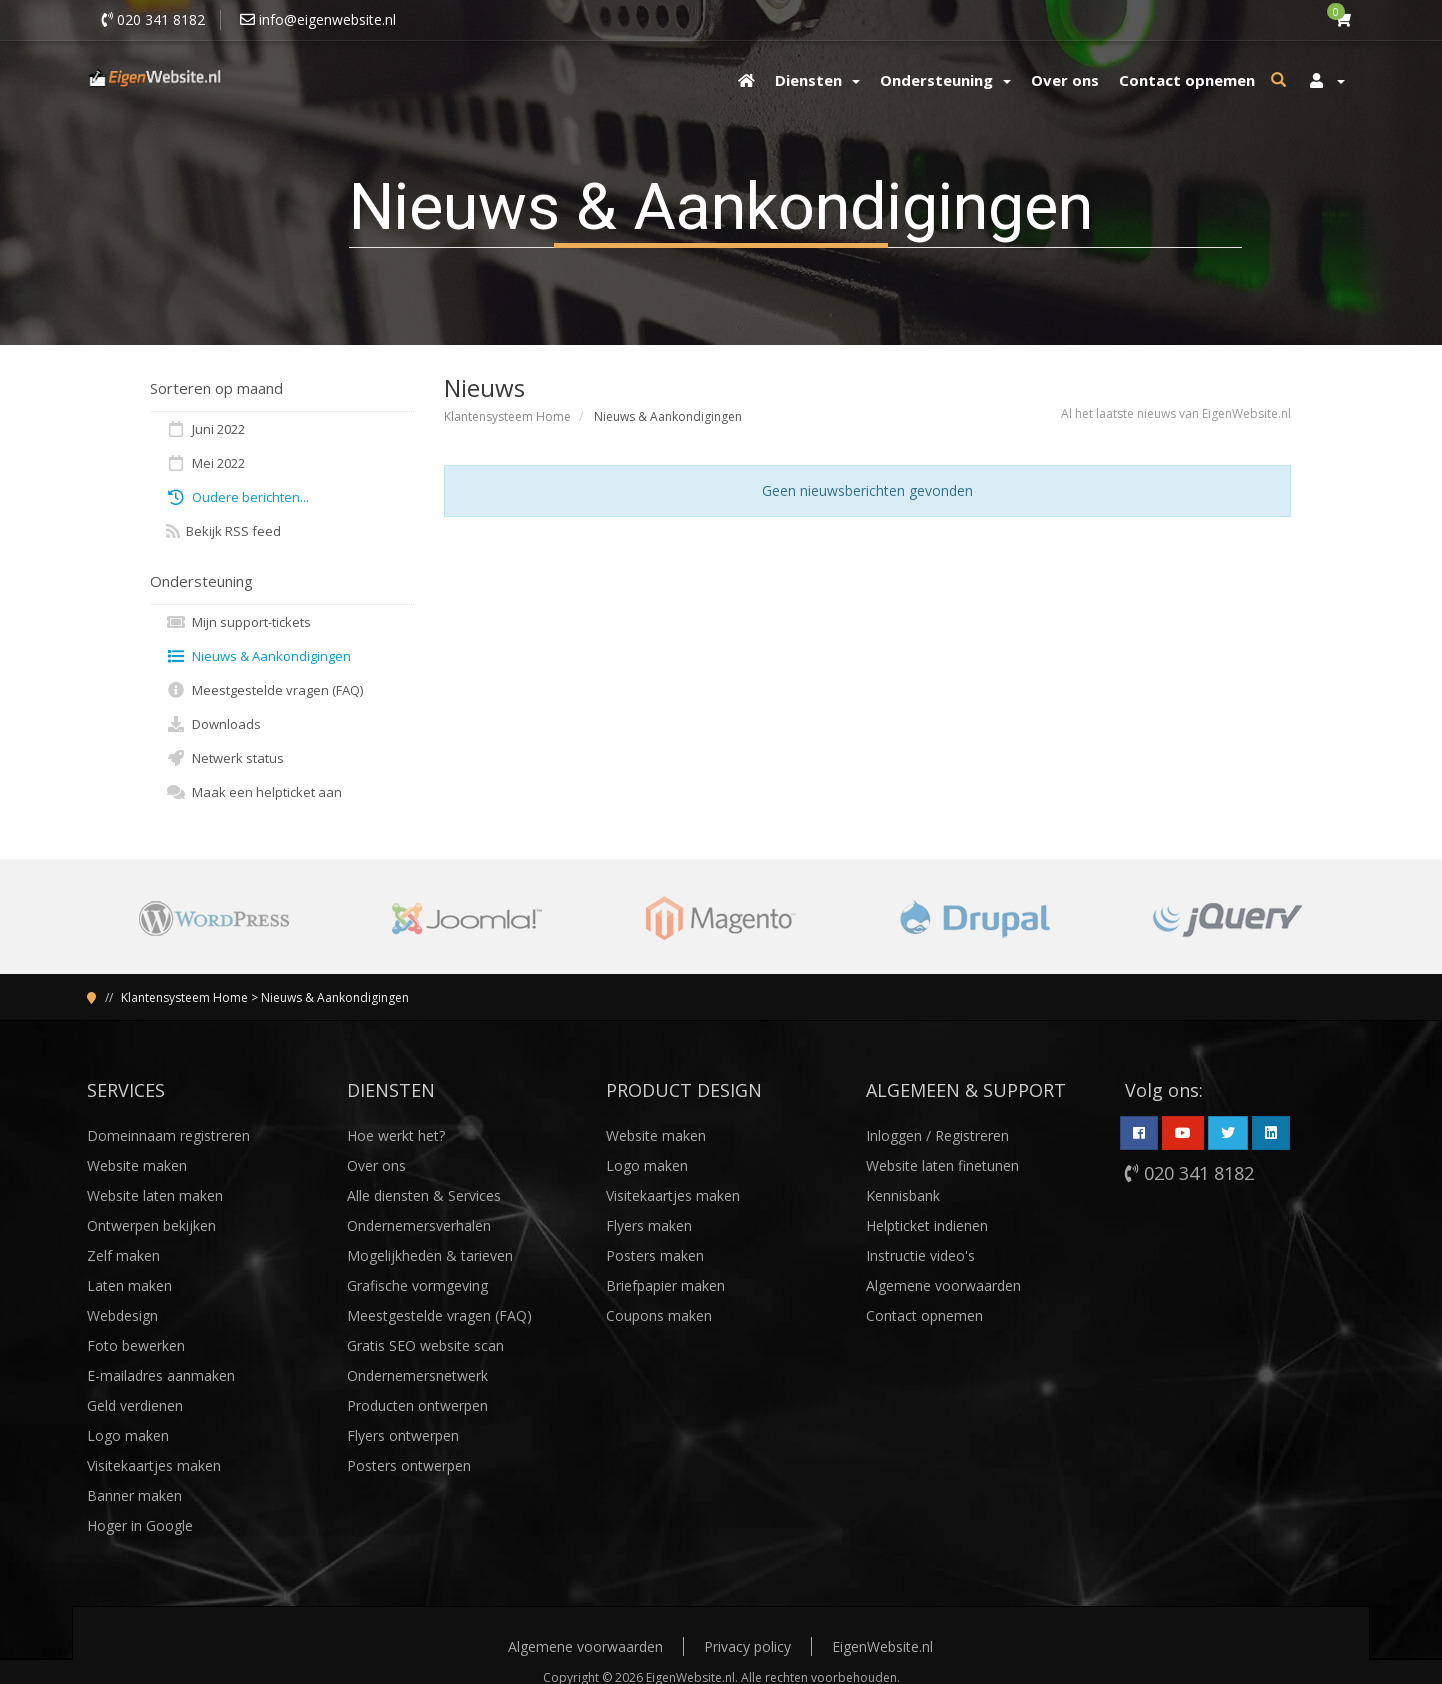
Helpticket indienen (927, 1225)
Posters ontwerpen (409, 1465)
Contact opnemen (924, 1315)
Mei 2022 (205, 463)
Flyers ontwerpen (403, 1435)
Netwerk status (225, 758)
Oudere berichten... (237, 497)
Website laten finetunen (942, 1165)
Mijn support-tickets (238, 622)
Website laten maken (155, 1195)
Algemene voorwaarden (943, 1285)
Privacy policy (747, 1646)
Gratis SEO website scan (425, 1345)
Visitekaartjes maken (154, 1465)
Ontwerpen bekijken (151, 1225)
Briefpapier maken (665, 1285)
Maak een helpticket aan (254, 792)
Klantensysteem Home (507, 416)
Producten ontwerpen (417, 1405)
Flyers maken (649, 1225)
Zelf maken (123, 1255)
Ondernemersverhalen (419, 1225)
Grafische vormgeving (417, 1285)
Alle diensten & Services (424, 1195)
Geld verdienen (135, 1405)
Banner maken (134, 1495)
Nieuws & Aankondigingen (258, 656)
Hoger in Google (140, 1525)
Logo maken (128, 1435)
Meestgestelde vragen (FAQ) (264, 690)
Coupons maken (659, 1315)
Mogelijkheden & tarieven (430, 1255)
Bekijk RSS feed (223, 531)
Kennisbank (903, 1195)
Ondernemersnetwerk (417, 1375)
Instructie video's (920, 1255)
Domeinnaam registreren (168, 1135)
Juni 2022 (205, 429)
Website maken (137, 1165)
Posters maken (655, 1255)
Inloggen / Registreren (937, 1135)
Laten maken (129, 1285)
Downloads (213, 724)
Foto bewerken (136, 1345)
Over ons (376, 1165)
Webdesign (122, 1315)
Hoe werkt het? (396, 1135)
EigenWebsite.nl (882, 1646)
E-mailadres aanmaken (161, 1375)
